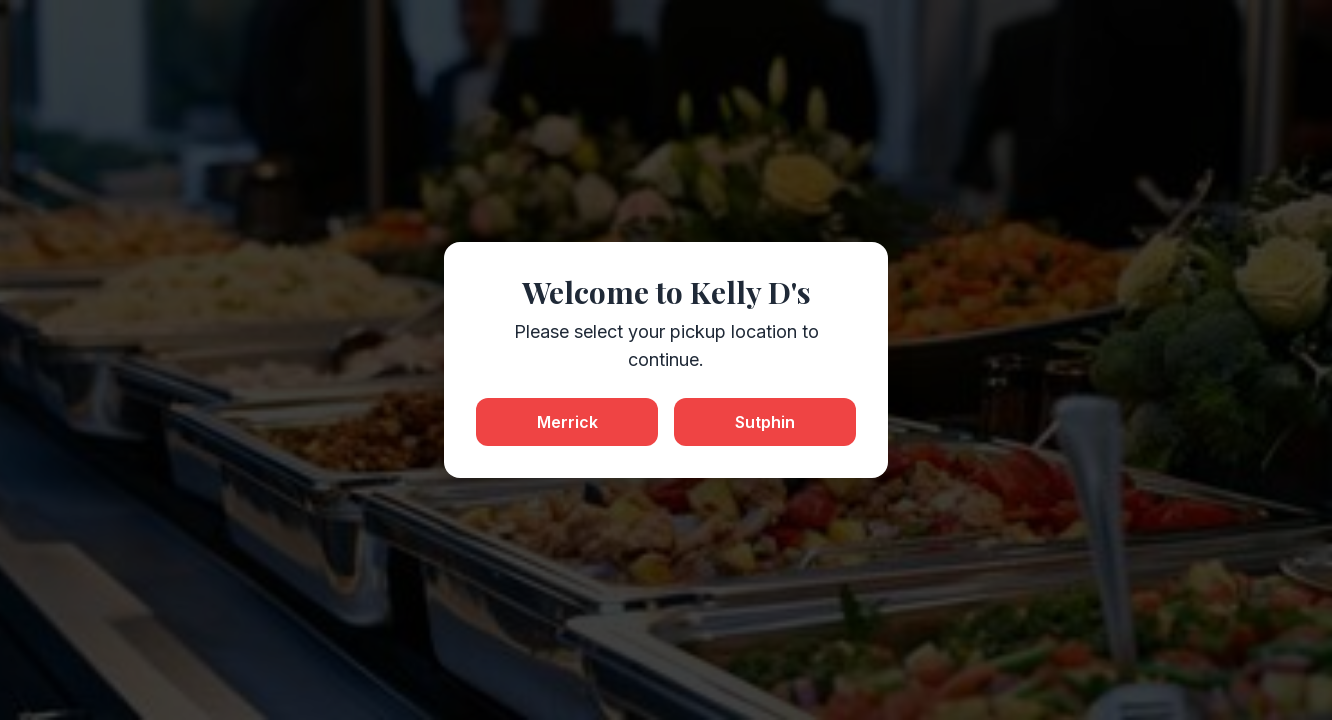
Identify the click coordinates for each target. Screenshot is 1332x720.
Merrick (567, 422)
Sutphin (765, 422)
